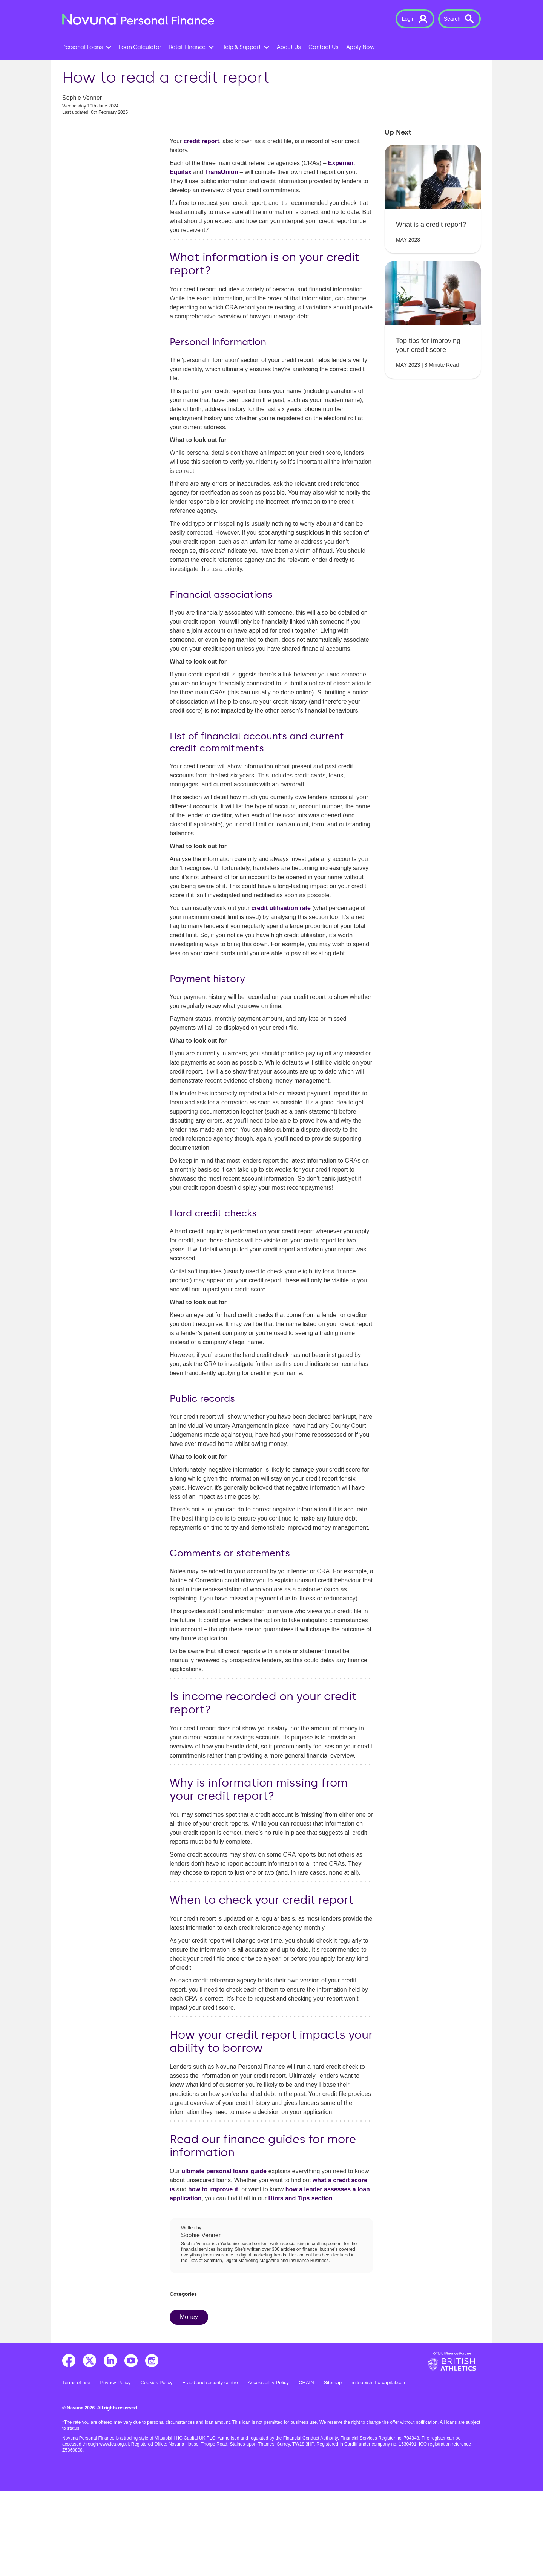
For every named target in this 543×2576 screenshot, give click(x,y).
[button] (415, 18)
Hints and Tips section (300, 2283)
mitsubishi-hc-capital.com (378, 2467)
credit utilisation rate (280, 993)
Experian (341, 248)
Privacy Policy (115, 2467)
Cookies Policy (156, 2467)
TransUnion (221, 257)
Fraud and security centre (210, 2467)
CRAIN (306, 2467)
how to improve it (213, 2274)
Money (189, 2402)
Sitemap (333, 2467)
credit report (201, 226)
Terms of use (76, 2467)
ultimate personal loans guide (224, 2256)
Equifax (181, 257)
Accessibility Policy (268, 2467)
